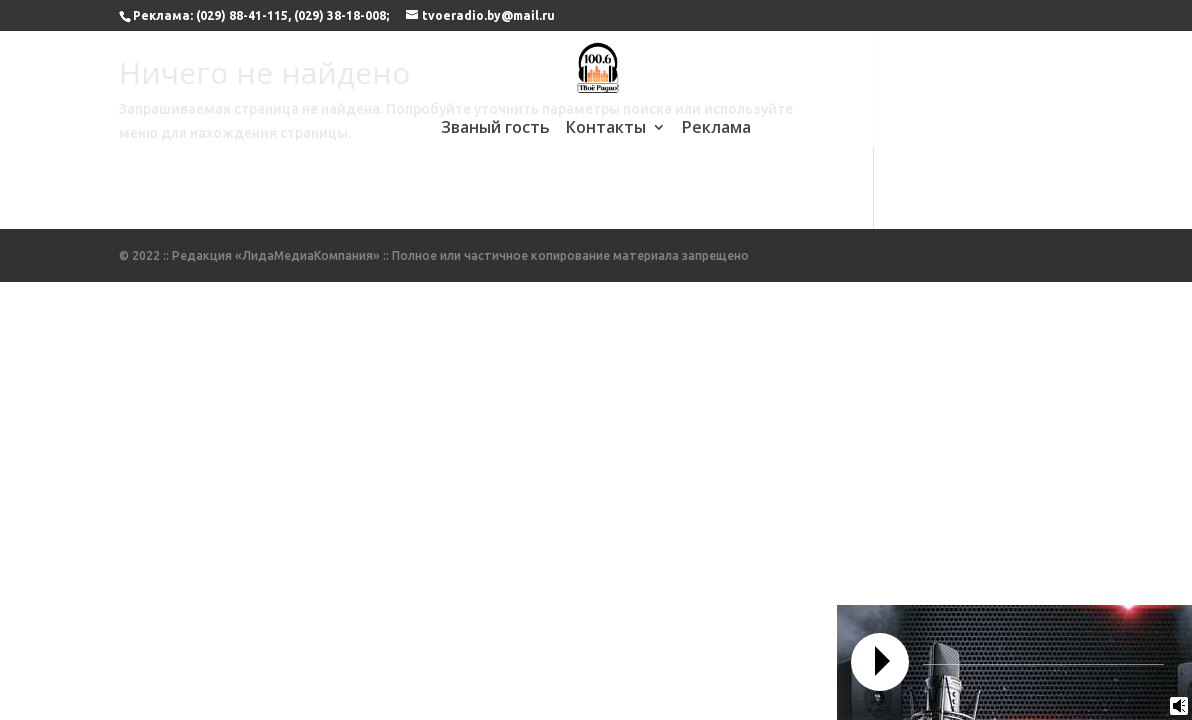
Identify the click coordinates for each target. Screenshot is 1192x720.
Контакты (606, 129)
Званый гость (495, 129)
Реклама (716, 129)
